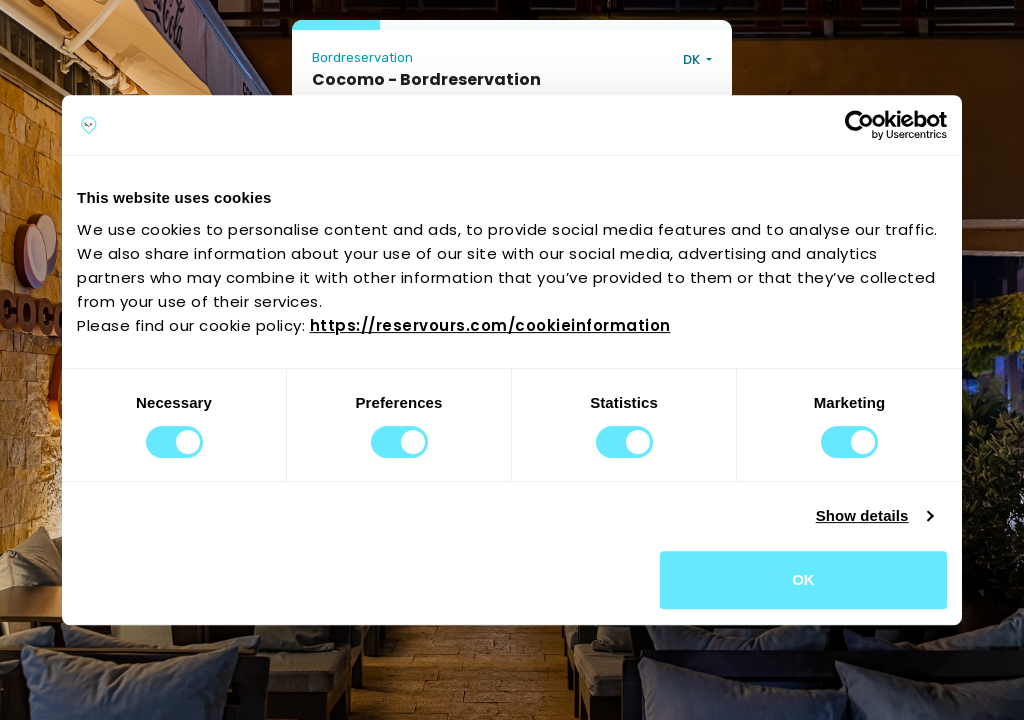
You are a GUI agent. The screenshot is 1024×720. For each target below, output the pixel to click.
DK (693, 59)
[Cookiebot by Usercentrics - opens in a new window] (859, 125)
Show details (862, 515)
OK (803, 579)
